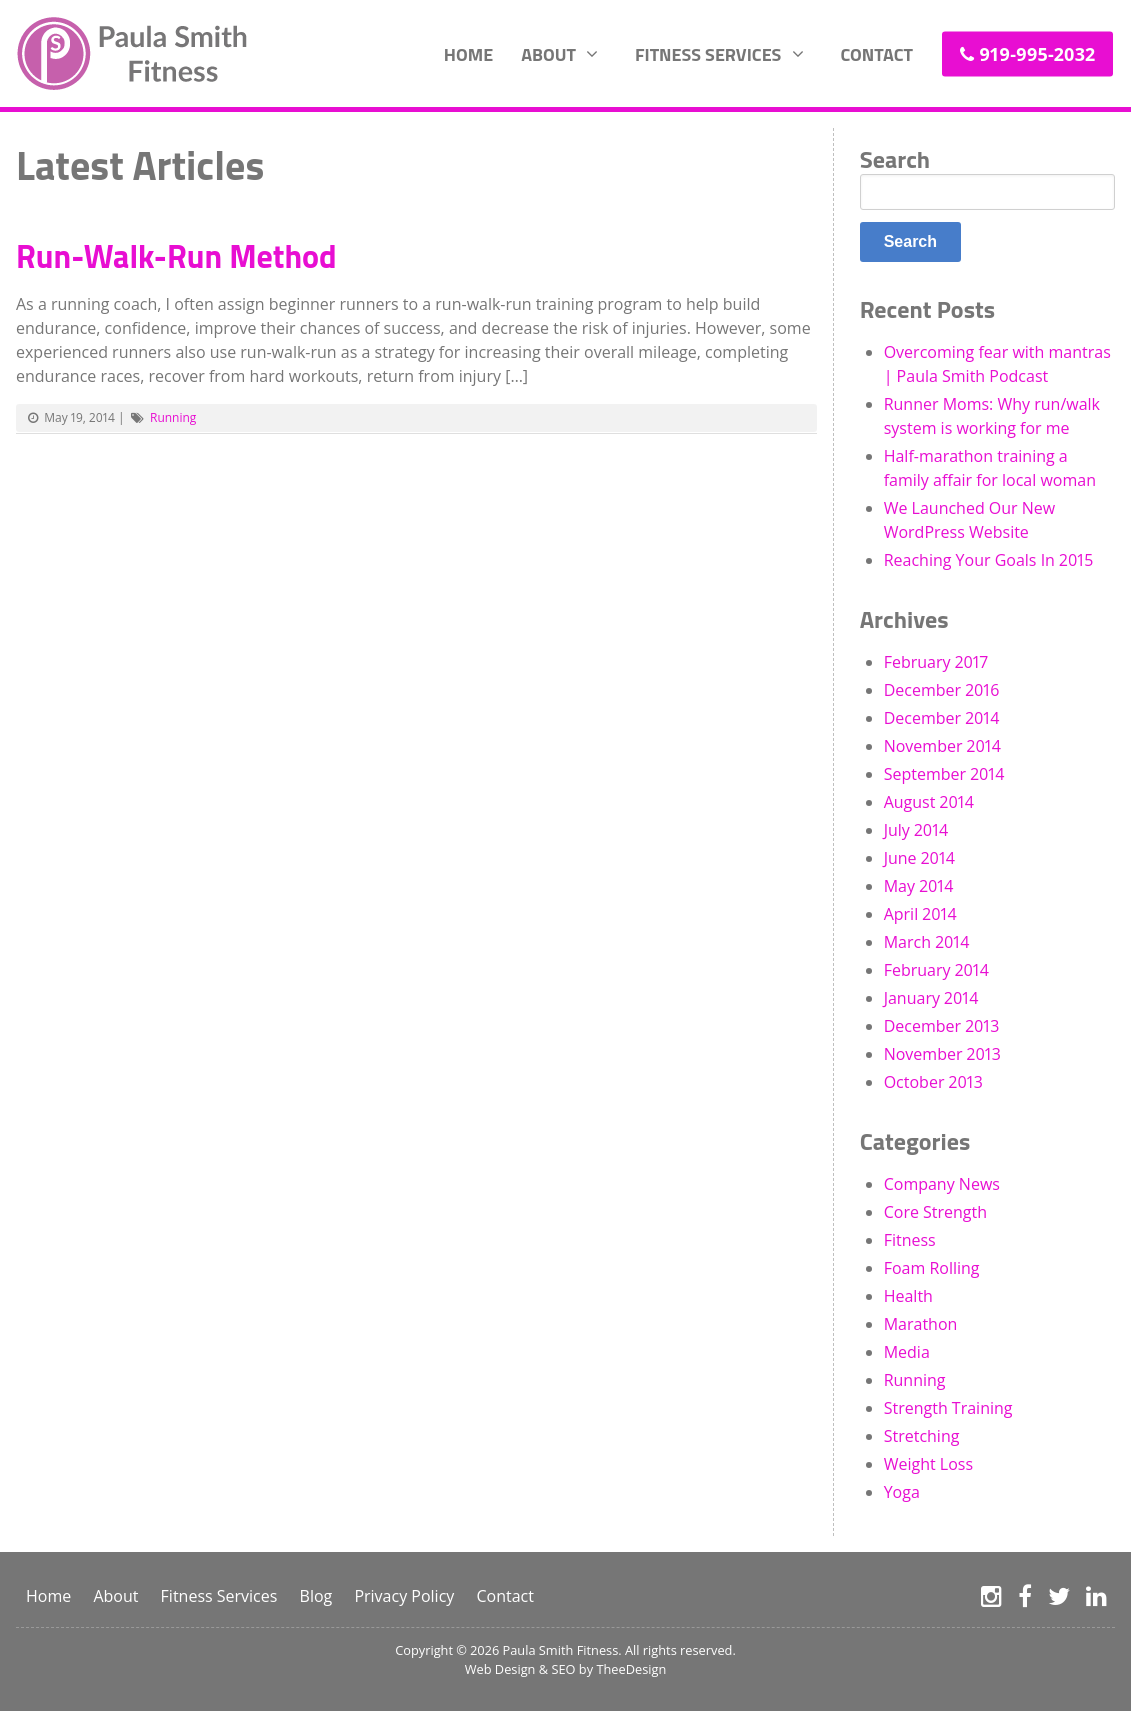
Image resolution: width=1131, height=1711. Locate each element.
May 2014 (919, 886)
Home (468, 53)
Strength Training (948, 1408)
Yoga (902, 1492)
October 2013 (933, 1082)
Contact (876, 53)
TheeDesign (631, 1669)
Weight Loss (928, 1464)
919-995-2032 (1037, 53)
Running (173, 417)
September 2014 (944, 774)
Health (908, 1296)
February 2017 (936, 662)
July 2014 (916, 830)
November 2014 (942, 746)
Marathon (921, 1324)
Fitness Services (708, 53)
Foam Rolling (932, 1268)
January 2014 (931, 998)
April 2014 (920, 914)
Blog (316, 1596)
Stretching (922, 1436)
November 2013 (942, 1054)
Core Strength (935, 1212)
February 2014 (936, 970)
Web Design (500, 1669)
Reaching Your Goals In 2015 (989, 560)
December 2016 (942, 690)
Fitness (910, 1240)
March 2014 (927, 942)
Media (907, 1352)
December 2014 (942, 718)
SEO (563, 1669)
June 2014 (919, 858)
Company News (942, 1184)
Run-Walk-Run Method (176, 256)
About (548, 53)
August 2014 (929, 802)
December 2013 (942, 1026)
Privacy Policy (404, 1596)
